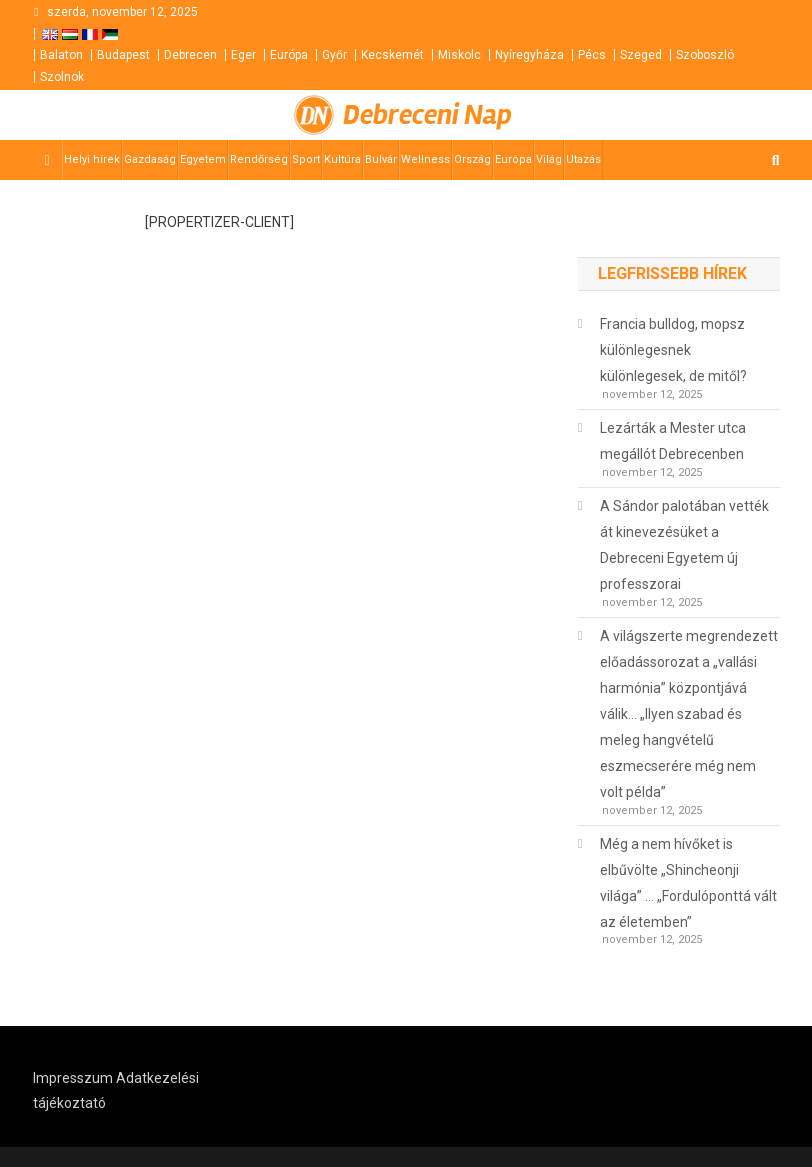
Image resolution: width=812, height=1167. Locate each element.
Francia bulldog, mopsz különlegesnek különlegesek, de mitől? (673, 350)
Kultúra (342, 159)
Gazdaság (150, 159)
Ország (472, 159)
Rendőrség (259, 159)
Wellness (425, 159)
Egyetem (203, 159)
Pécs (592, 55)
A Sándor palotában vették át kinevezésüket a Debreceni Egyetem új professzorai (684, 545)
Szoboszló (705, 55)
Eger (243, 55)
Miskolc (459, 55)
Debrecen (190, 55)
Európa (289, 55)
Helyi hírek (92, 159)
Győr (334, 55)
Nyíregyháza (529, 55)
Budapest (123, 55)
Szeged (641, 55)
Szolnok (62, 77)
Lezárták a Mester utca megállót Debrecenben (673, 441)
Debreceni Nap (427, 115)
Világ (549, 159)
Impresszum (73, 1078)
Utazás (583, 159)
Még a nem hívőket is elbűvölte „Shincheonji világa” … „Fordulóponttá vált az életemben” (688, 883)
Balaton (61, 55)
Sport (306, 159)
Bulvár (381, 159)
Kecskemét (392, 55)
